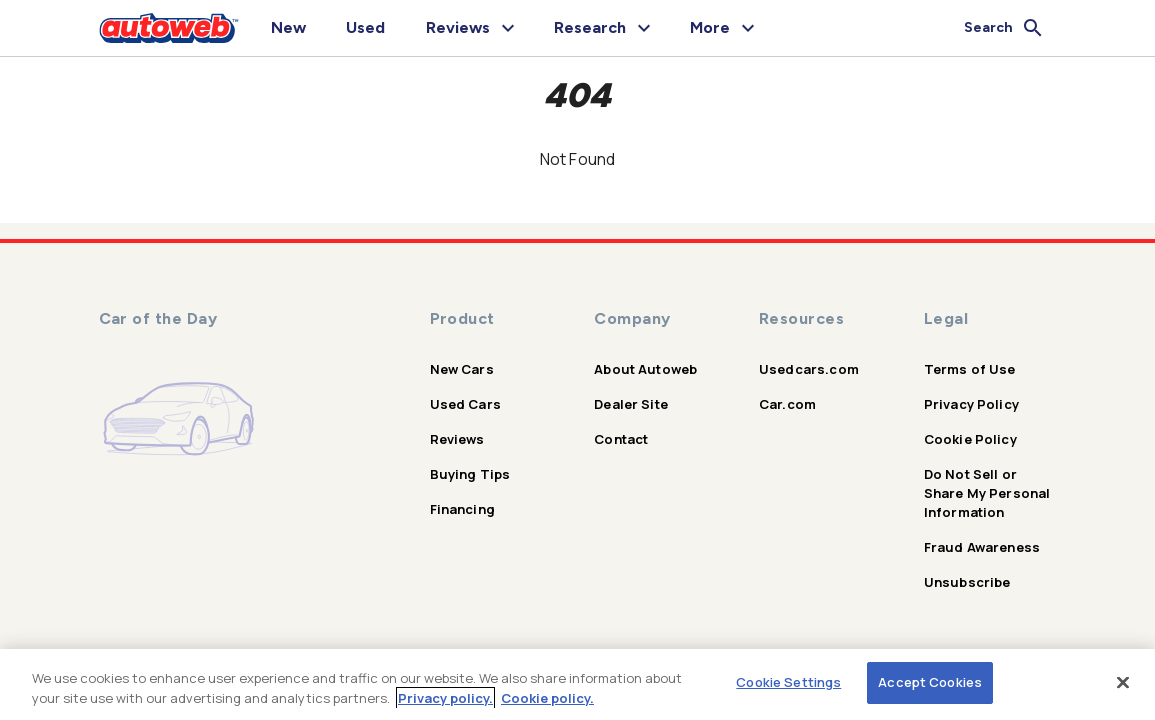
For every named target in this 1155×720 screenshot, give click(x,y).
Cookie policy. (547, 698)
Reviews (457, 439)
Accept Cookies (930, 682)
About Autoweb (645, 369)
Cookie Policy (970, 439)
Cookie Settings (788, 682)
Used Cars (465, 404)
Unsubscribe (967, 582)
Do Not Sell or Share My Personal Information (987, 493)
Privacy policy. (445, 698)
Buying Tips (470, 474)
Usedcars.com (809, 369)
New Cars (462, 369)
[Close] (1123, 682)
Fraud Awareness (982, 547)
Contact (621, 439)
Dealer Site (631, 404)
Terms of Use (970, 369)
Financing (462, 509)
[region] (577, 684)
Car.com (787, 404)
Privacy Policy (971, 404)
